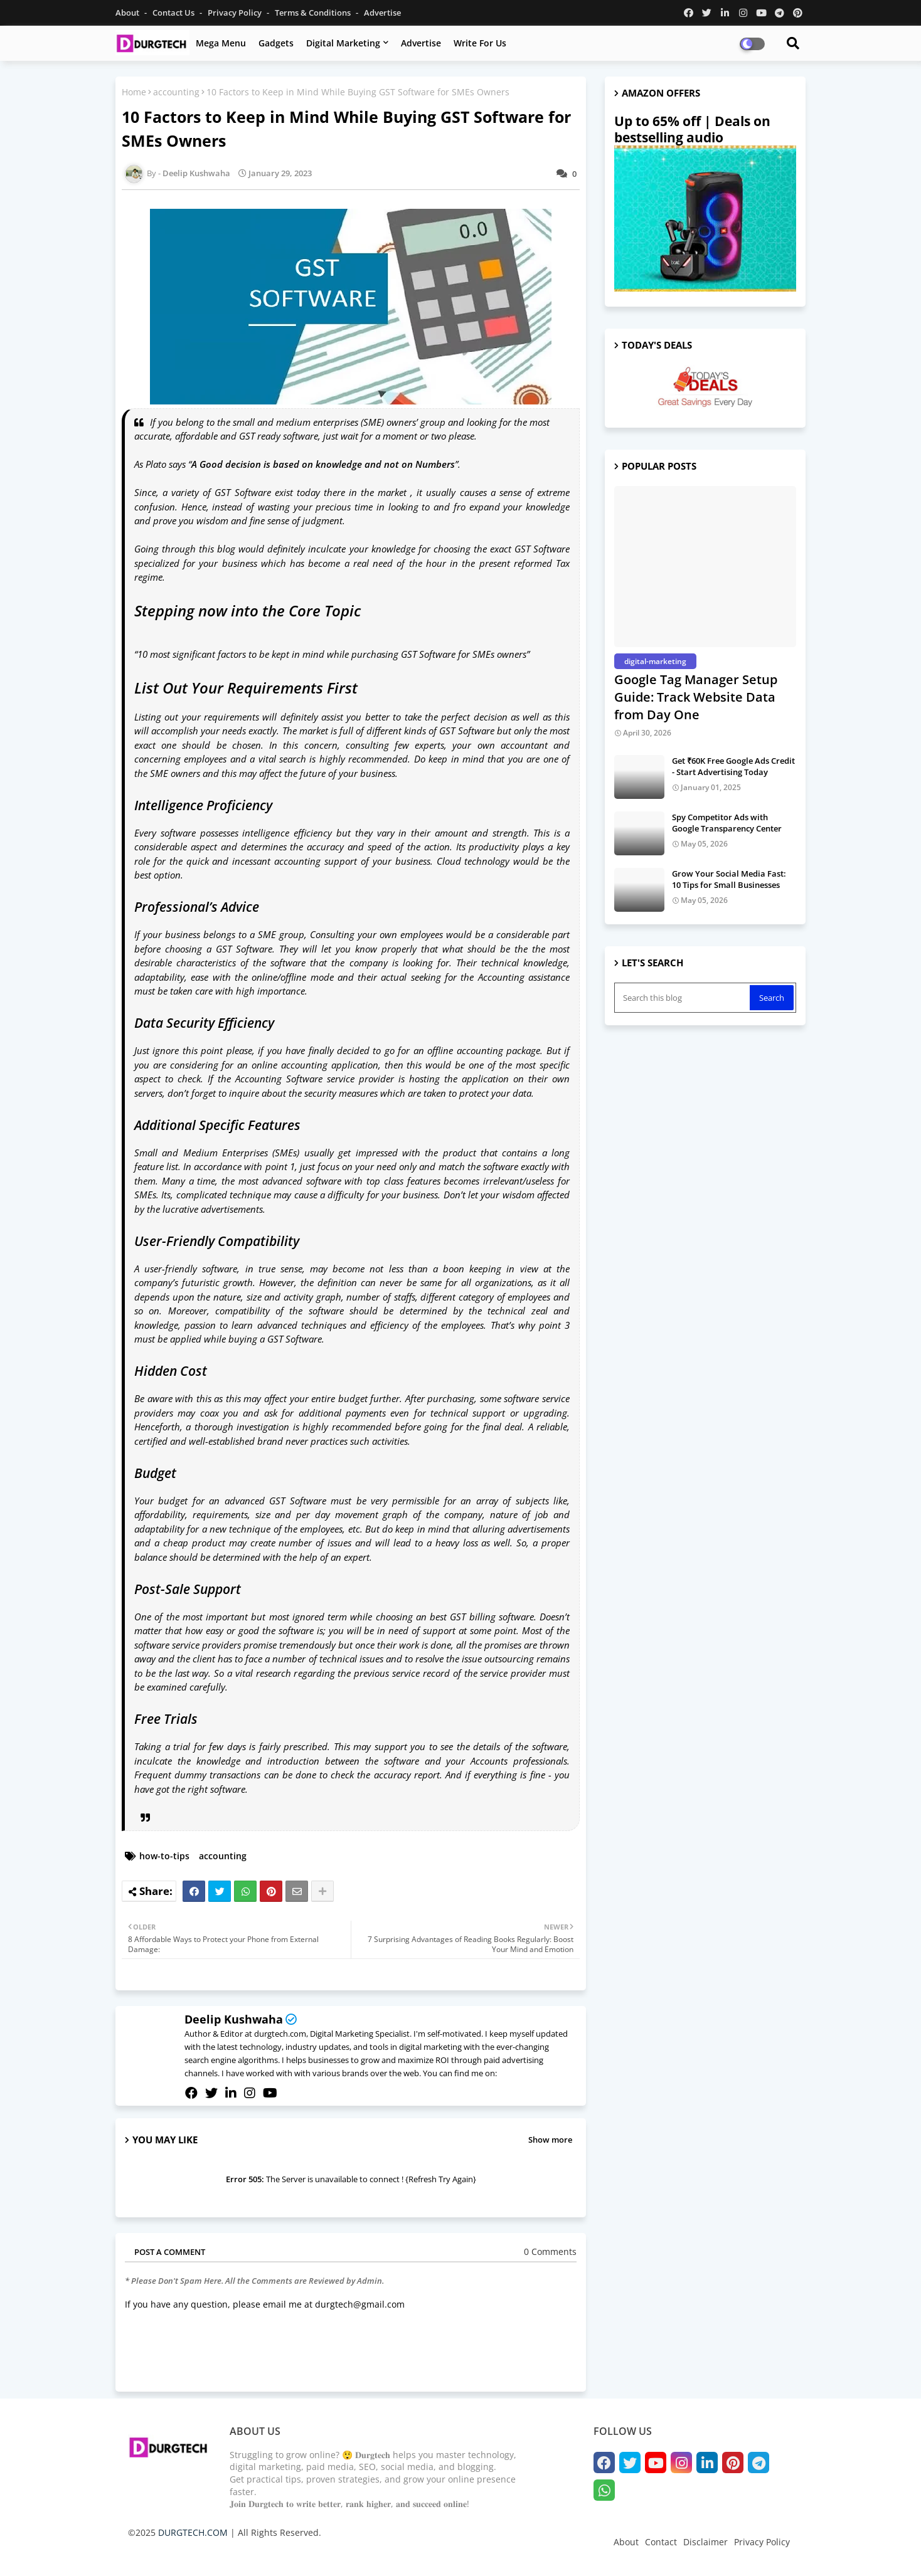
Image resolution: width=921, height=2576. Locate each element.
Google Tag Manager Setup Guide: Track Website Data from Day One (695, 697)
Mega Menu (221, 43)
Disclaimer (705, 2542)
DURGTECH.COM (193, 2532)
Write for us (480, 43)
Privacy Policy (236, 12)
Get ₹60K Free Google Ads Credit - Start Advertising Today (733, 766)
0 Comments (550, 2251)
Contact (661, 2542)
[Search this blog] (683, 997)
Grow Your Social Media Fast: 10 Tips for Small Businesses (729, 879)
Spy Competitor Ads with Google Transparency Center (727, 822)
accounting (176, 92)
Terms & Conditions (314, 12)
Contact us (174, 12)
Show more (550, 2139)
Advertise (382, 12)
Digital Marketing (343, 43)
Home (134, 92)
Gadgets (276, 43)
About (128, 12)
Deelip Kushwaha (233, 2019)
